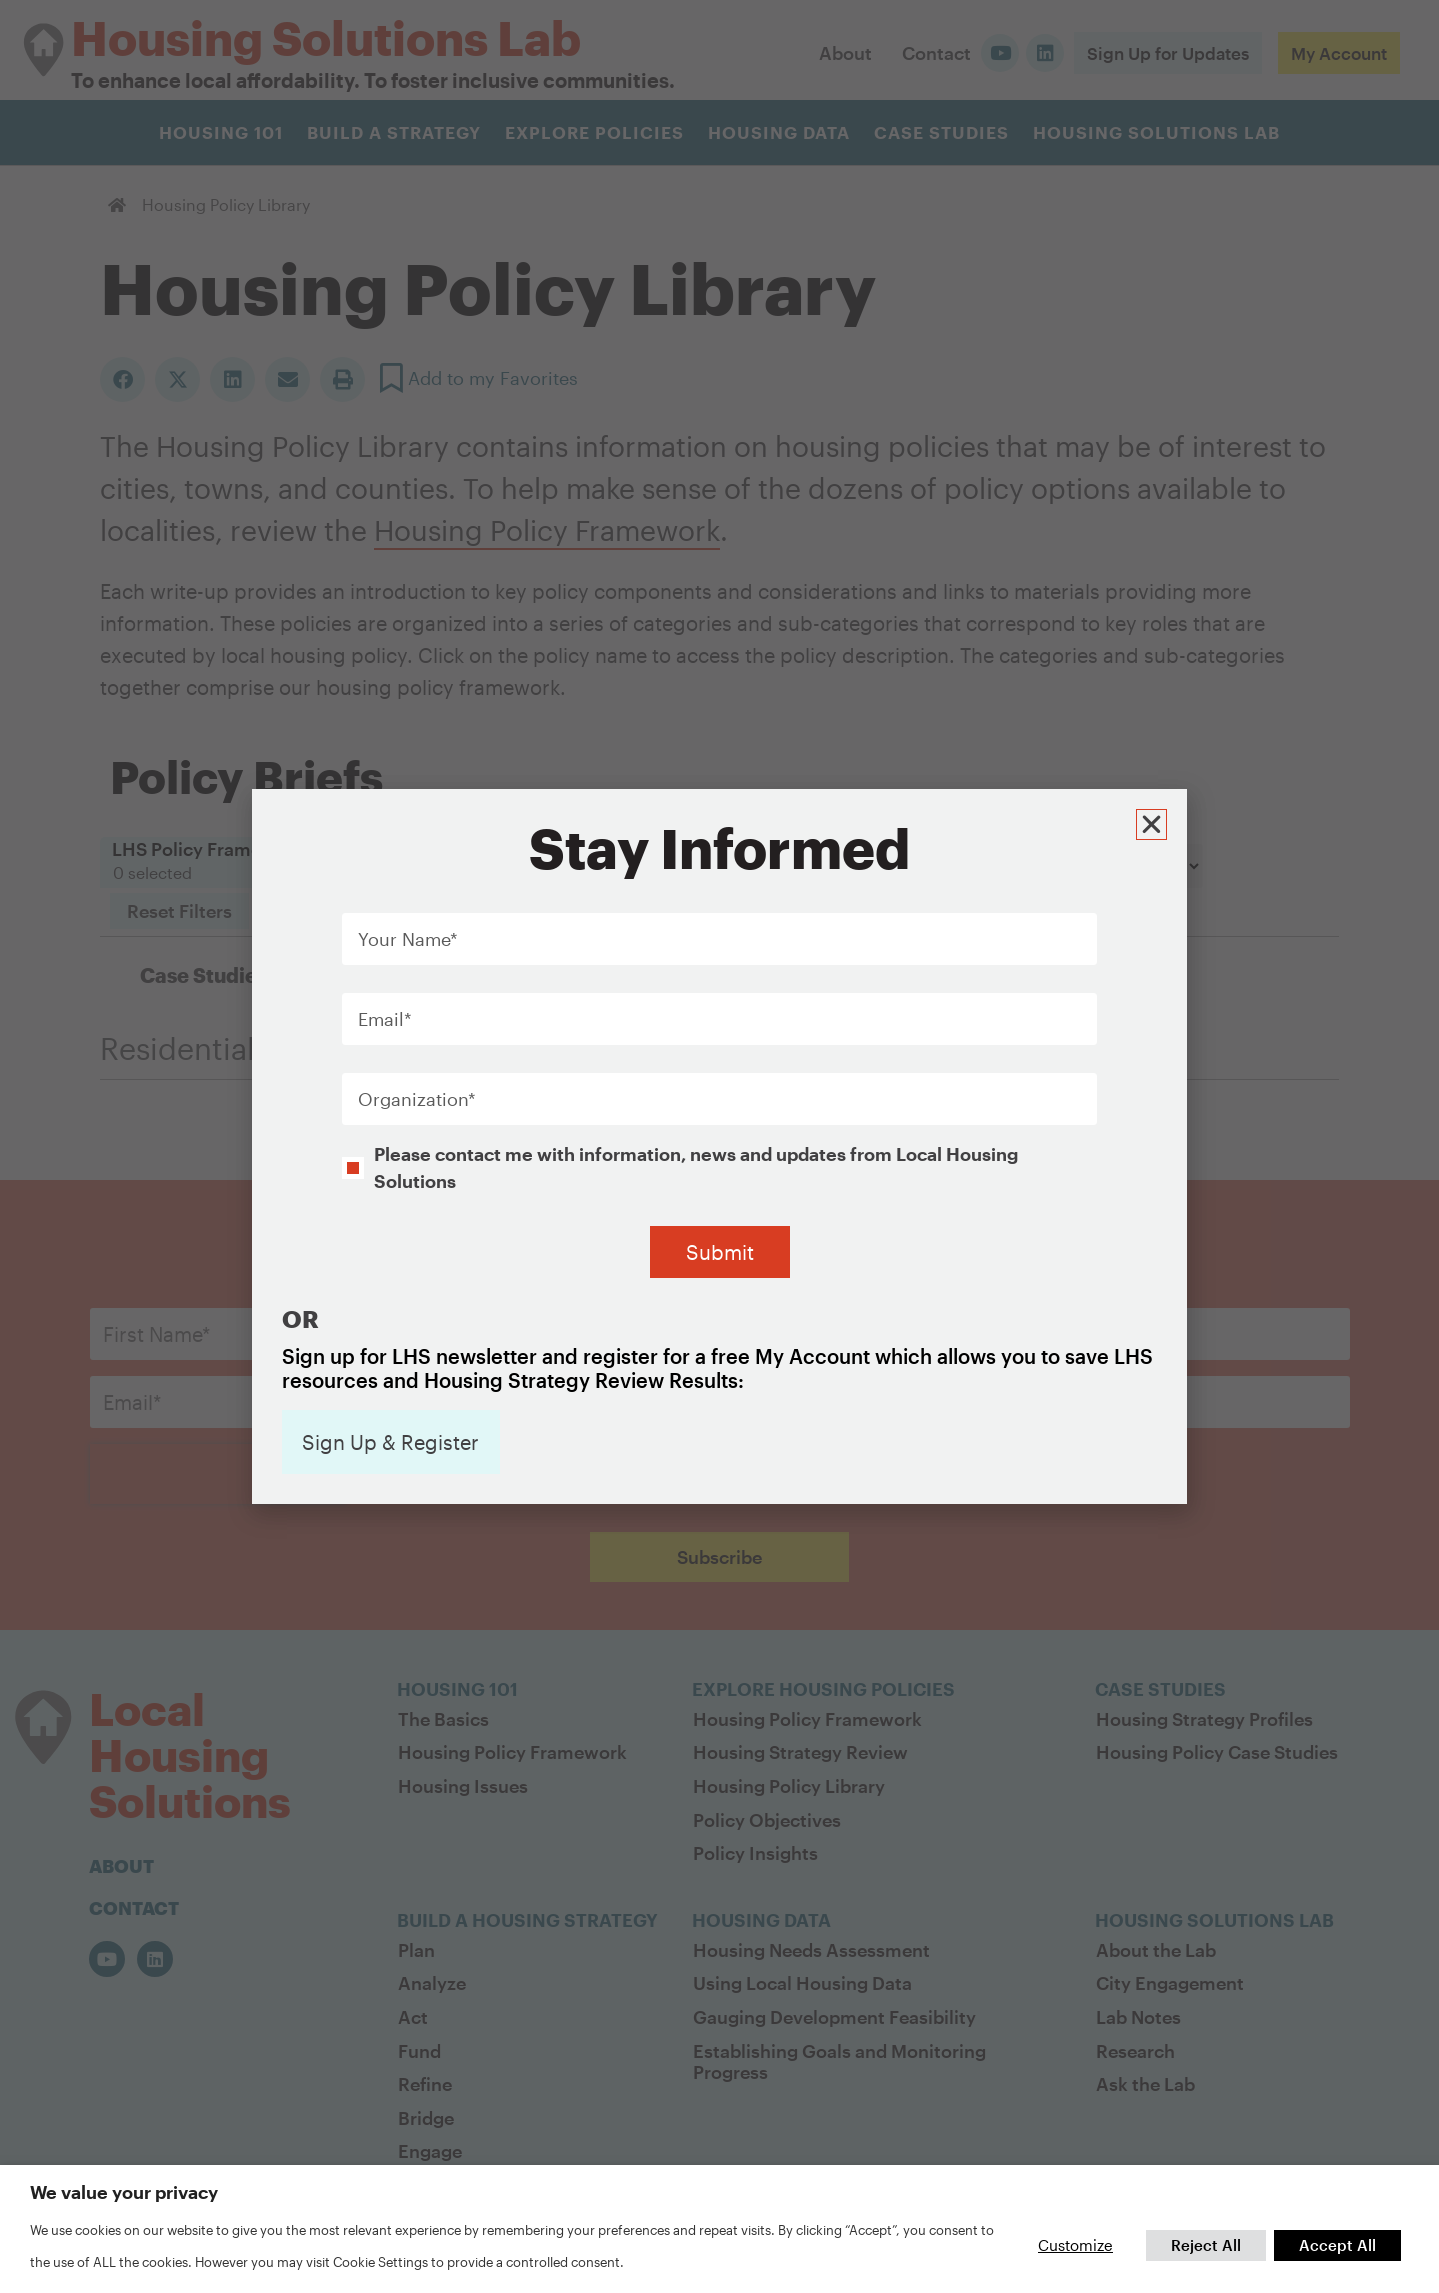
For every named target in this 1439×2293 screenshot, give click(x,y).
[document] (719, 1146)
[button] (1151, 824)
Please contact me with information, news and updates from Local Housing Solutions (696, 1167)
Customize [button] (1075, 2245)
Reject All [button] (1206, 2245)
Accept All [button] (1337, 2245)
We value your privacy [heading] (124, 2192)
